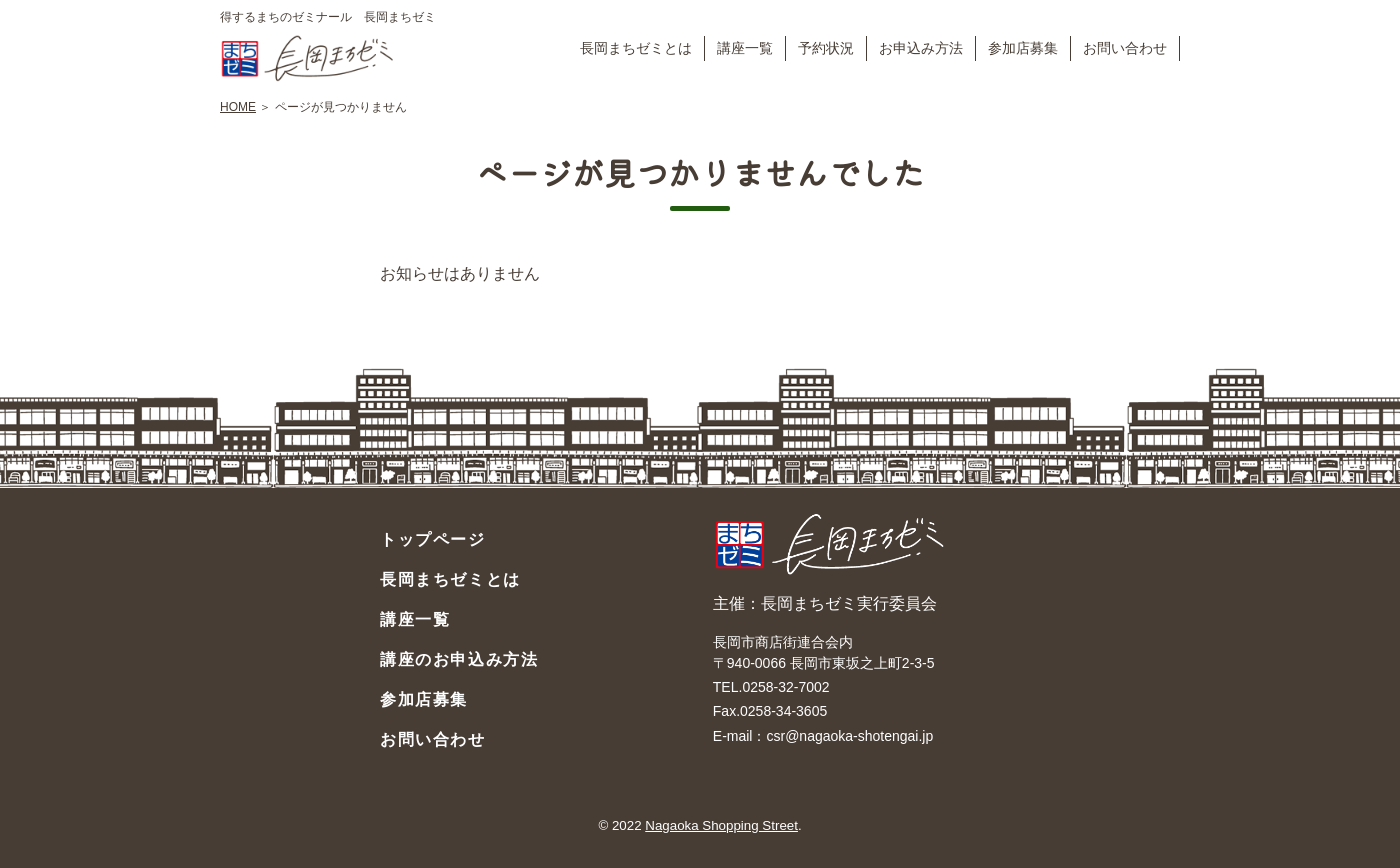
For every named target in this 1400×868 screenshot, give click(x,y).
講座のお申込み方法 (459, 659)
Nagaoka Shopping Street (721, 825)
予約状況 (826, 48)
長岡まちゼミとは (636, 48)
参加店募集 (1023, 48)
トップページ (433, 539)
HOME (238, 107)
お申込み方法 (921, 48)
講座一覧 (745, 48)
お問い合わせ (1125, 48)
